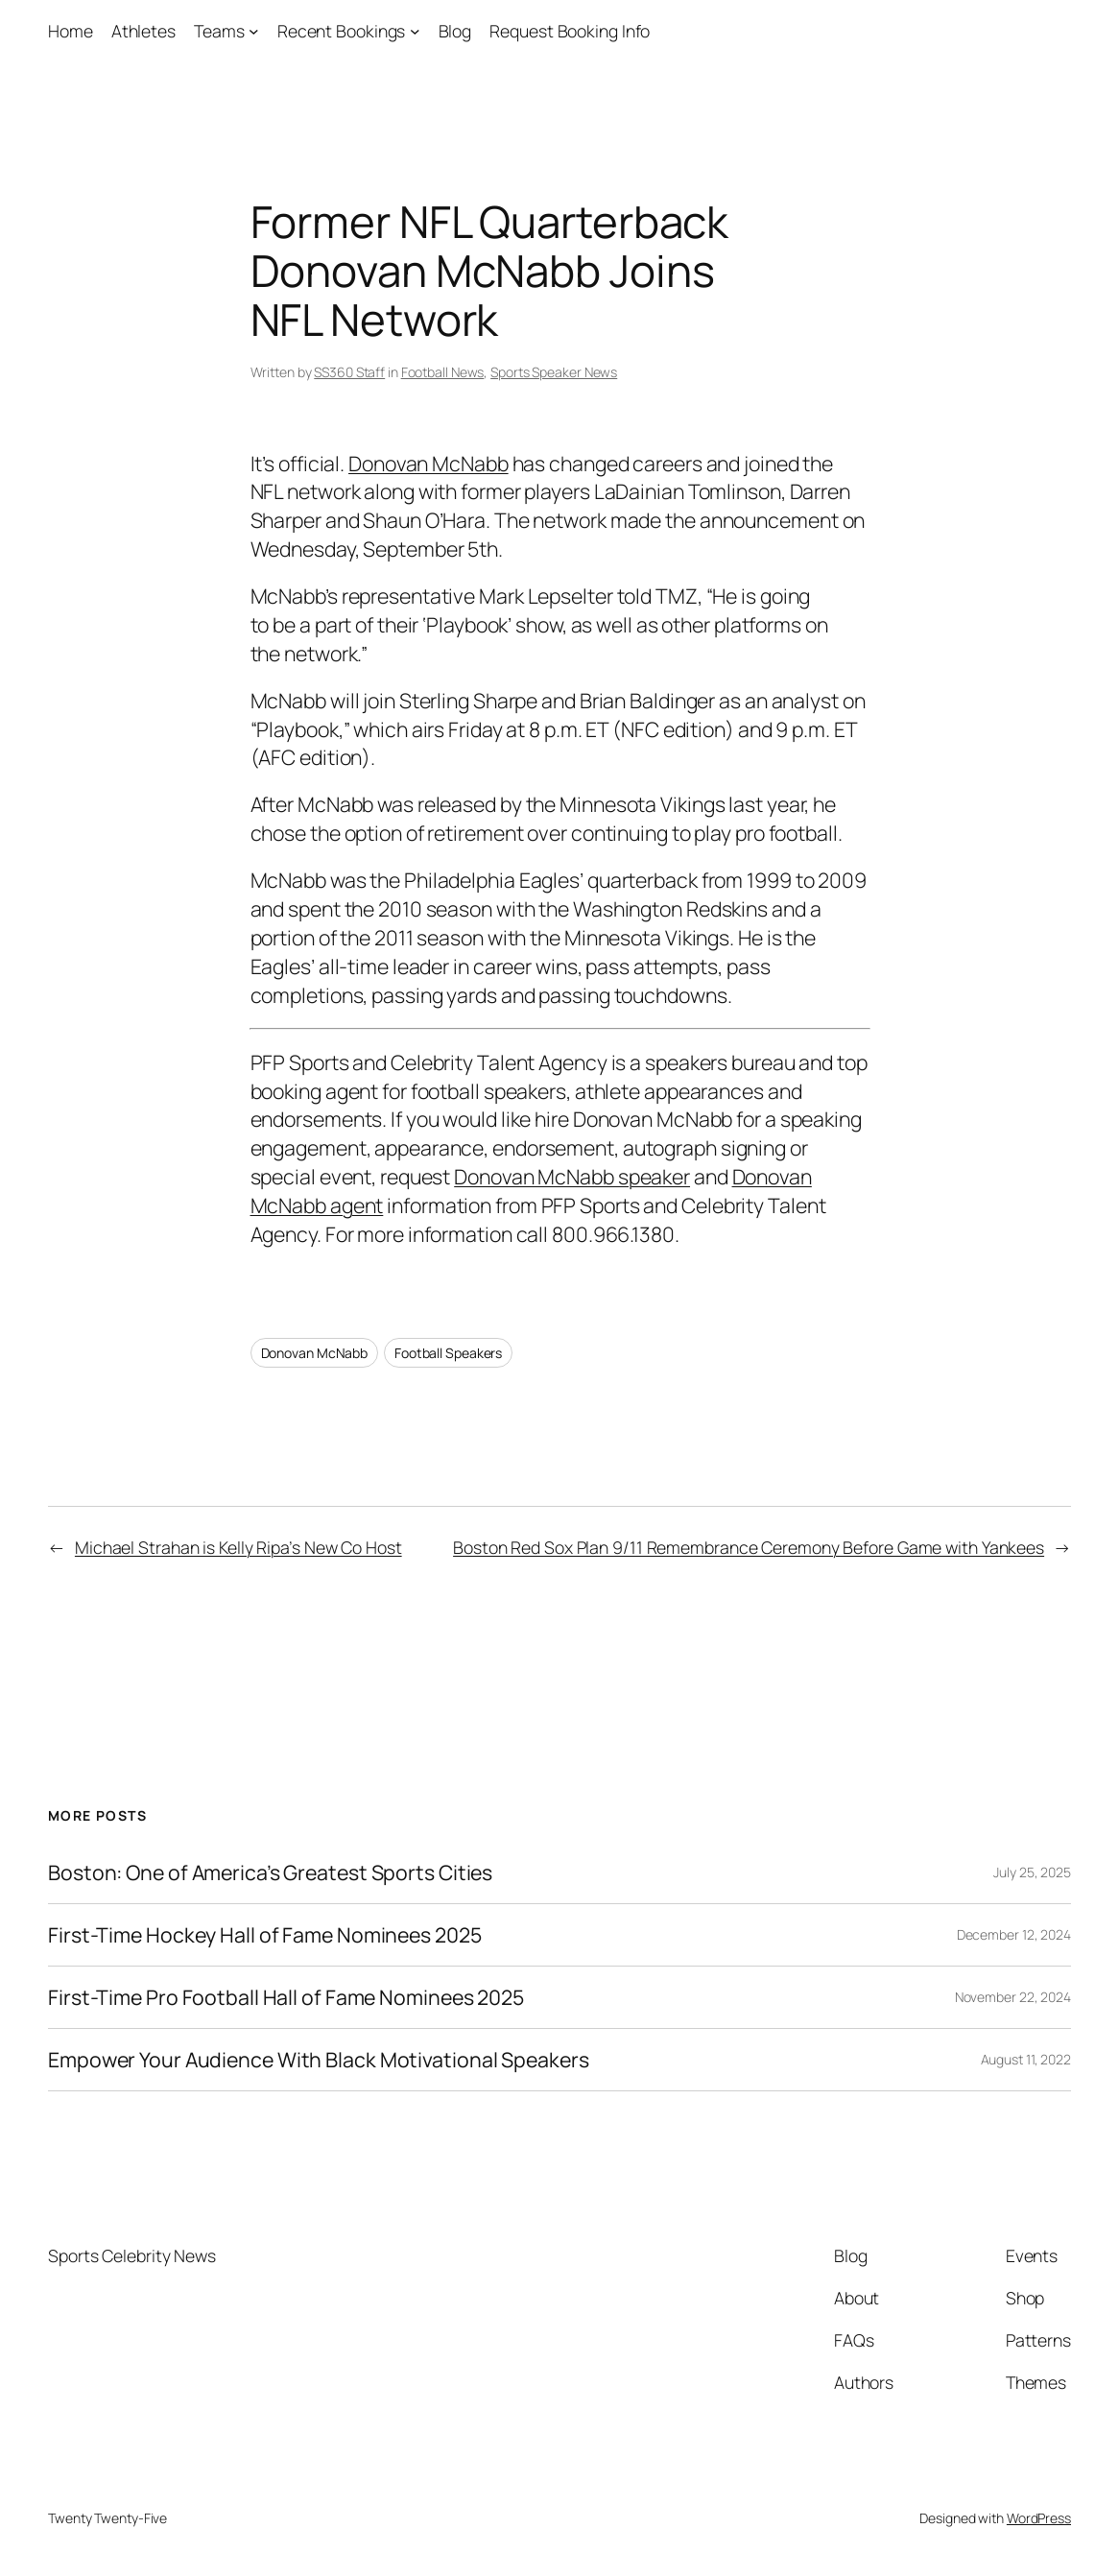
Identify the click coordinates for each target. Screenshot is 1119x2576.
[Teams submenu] (254, 31)
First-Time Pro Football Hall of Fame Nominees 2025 (286, 1997)
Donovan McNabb (428, 463)
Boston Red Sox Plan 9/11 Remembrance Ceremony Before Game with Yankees (748, 1547)
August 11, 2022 (1026, 2059)
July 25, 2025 (1032, 1872)
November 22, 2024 (1013, 1997)
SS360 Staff (349, 372)
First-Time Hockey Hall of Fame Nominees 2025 (265, 1934)
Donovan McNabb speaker (572, 1176)
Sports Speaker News (553, 372)
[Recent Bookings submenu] (415, 31)
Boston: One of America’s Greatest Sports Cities (270, 1872)
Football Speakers (448, 1353)
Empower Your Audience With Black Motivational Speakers (318, 2059)
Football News (443, 372)
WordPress (1039, 2518)
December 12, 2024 (1014, 1934)
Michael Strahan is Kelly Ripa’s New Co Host (238, 1547)
